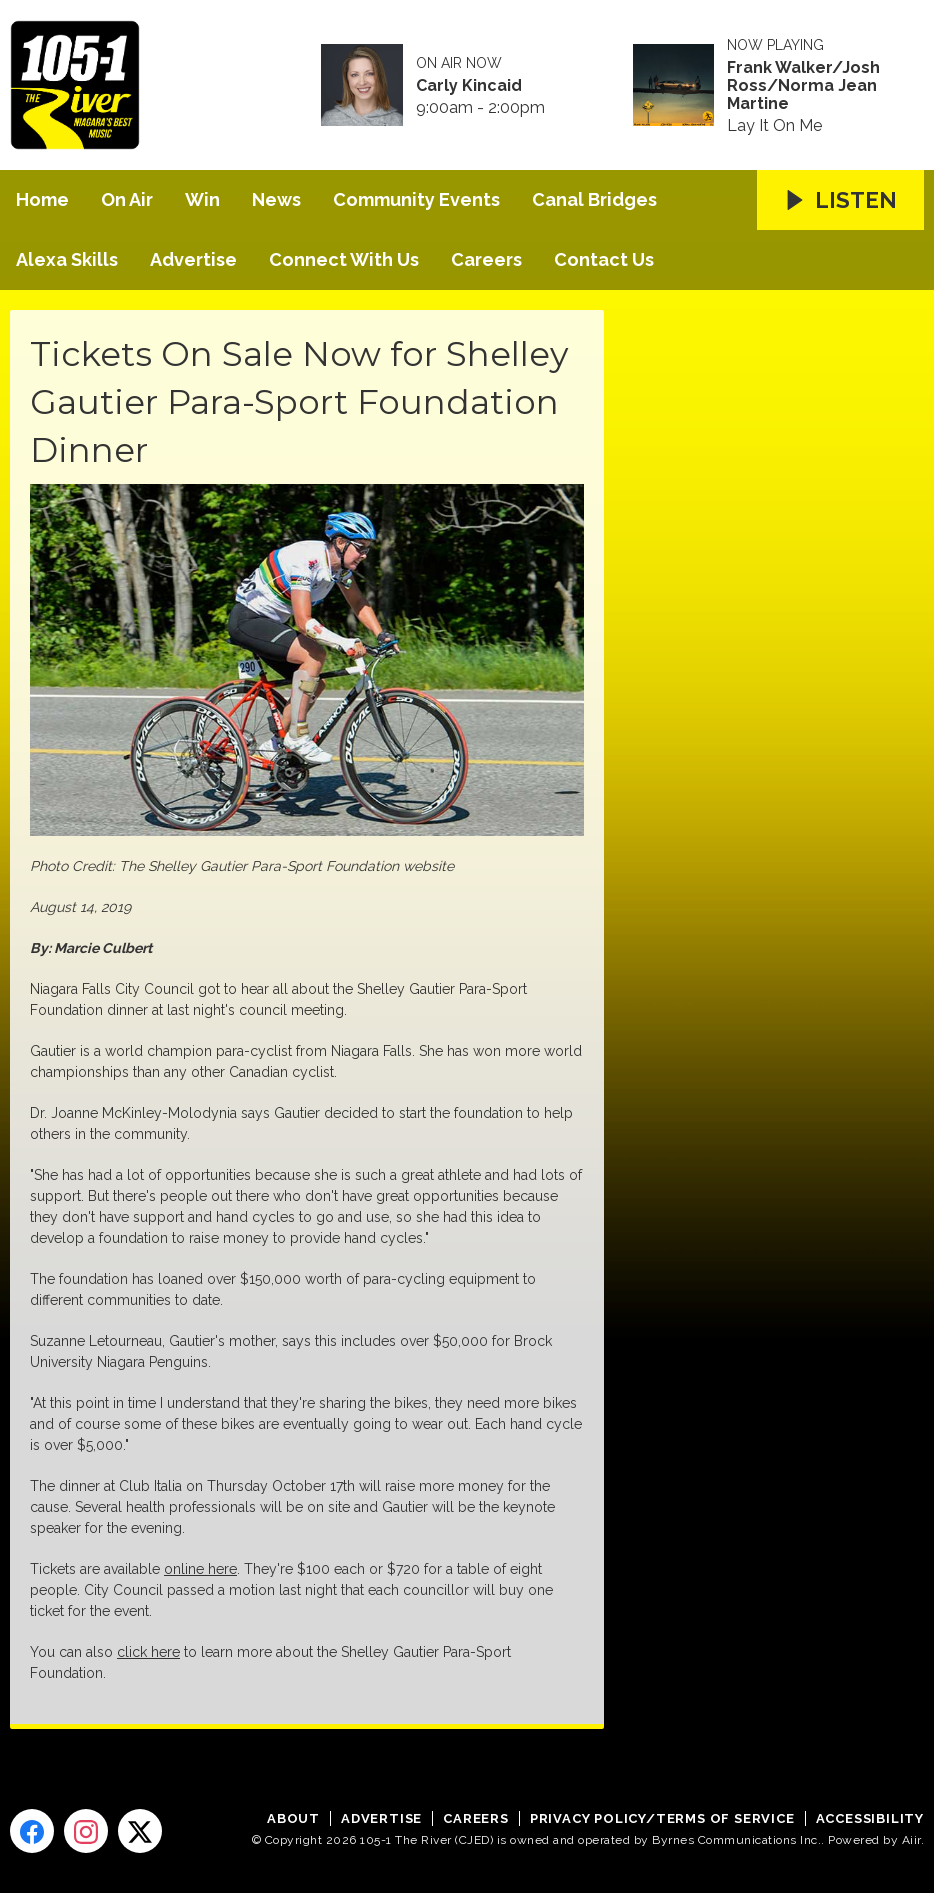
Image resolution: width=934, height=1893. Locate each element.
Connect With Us (344, 259)
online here (200, 1569)
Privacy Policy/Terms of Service (662, 1818)
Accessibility (870, 1818)
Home (42, 199)
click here (148, 1652)
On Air (127, 199)
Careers (486, 259)
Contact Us (604, 259)
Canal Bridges (594, 199)
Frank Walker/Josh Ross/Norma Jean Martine (803, 86)
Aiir (911, 1840)
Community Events (416, 199)
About (293, 1818)
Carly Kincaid (469, 86)
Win (202, 199)
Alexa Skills (67, 259)
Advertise (193, 259)
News (276, 199)
